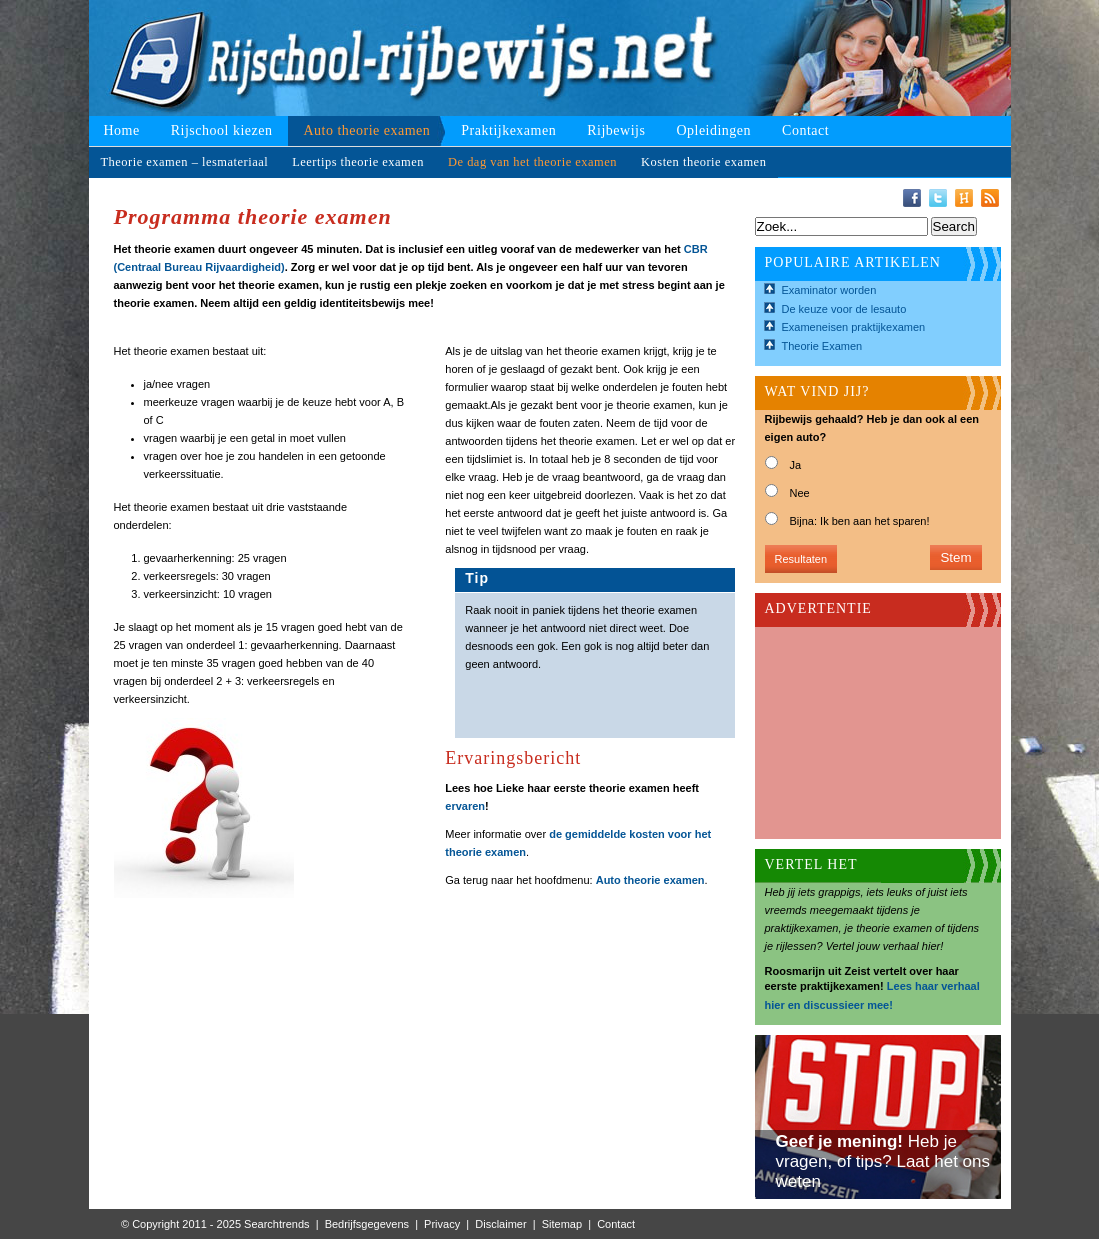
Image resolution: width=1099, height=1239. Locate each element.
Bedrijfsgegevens (367, 1224)
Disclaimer (500, 1224)
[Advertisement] (865, 727)
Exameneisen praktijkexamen (854, 327)
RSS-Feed (990, 198)
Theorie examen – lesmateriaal (185, 162)
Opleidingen (713, 130)
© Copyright (150, 1224)
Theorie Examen (822, 346)
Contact (805, 130)
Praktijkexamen (508, 130)
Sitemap (562, 1224)
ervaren (465, 806)
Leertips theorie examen (358, 162)
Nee (800, 493)
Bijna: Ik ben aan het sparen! (860, 521)
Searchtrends (276, 1224)
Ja (796, 465)
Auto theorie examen (366, 130)
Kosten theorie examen (703, 162)
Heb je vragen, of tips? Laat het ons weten (883, 1161)
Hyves (964, 198)
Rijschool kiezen (222, 130)
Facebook (912, 198)
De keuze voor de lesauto (844, 309)
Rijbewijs (616, 130)
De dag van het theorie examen (532, 162)
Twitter (938, 198)
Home (122, 130)
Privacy (442, 1224)
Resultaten (801, 559)
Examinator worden (829, 290)
